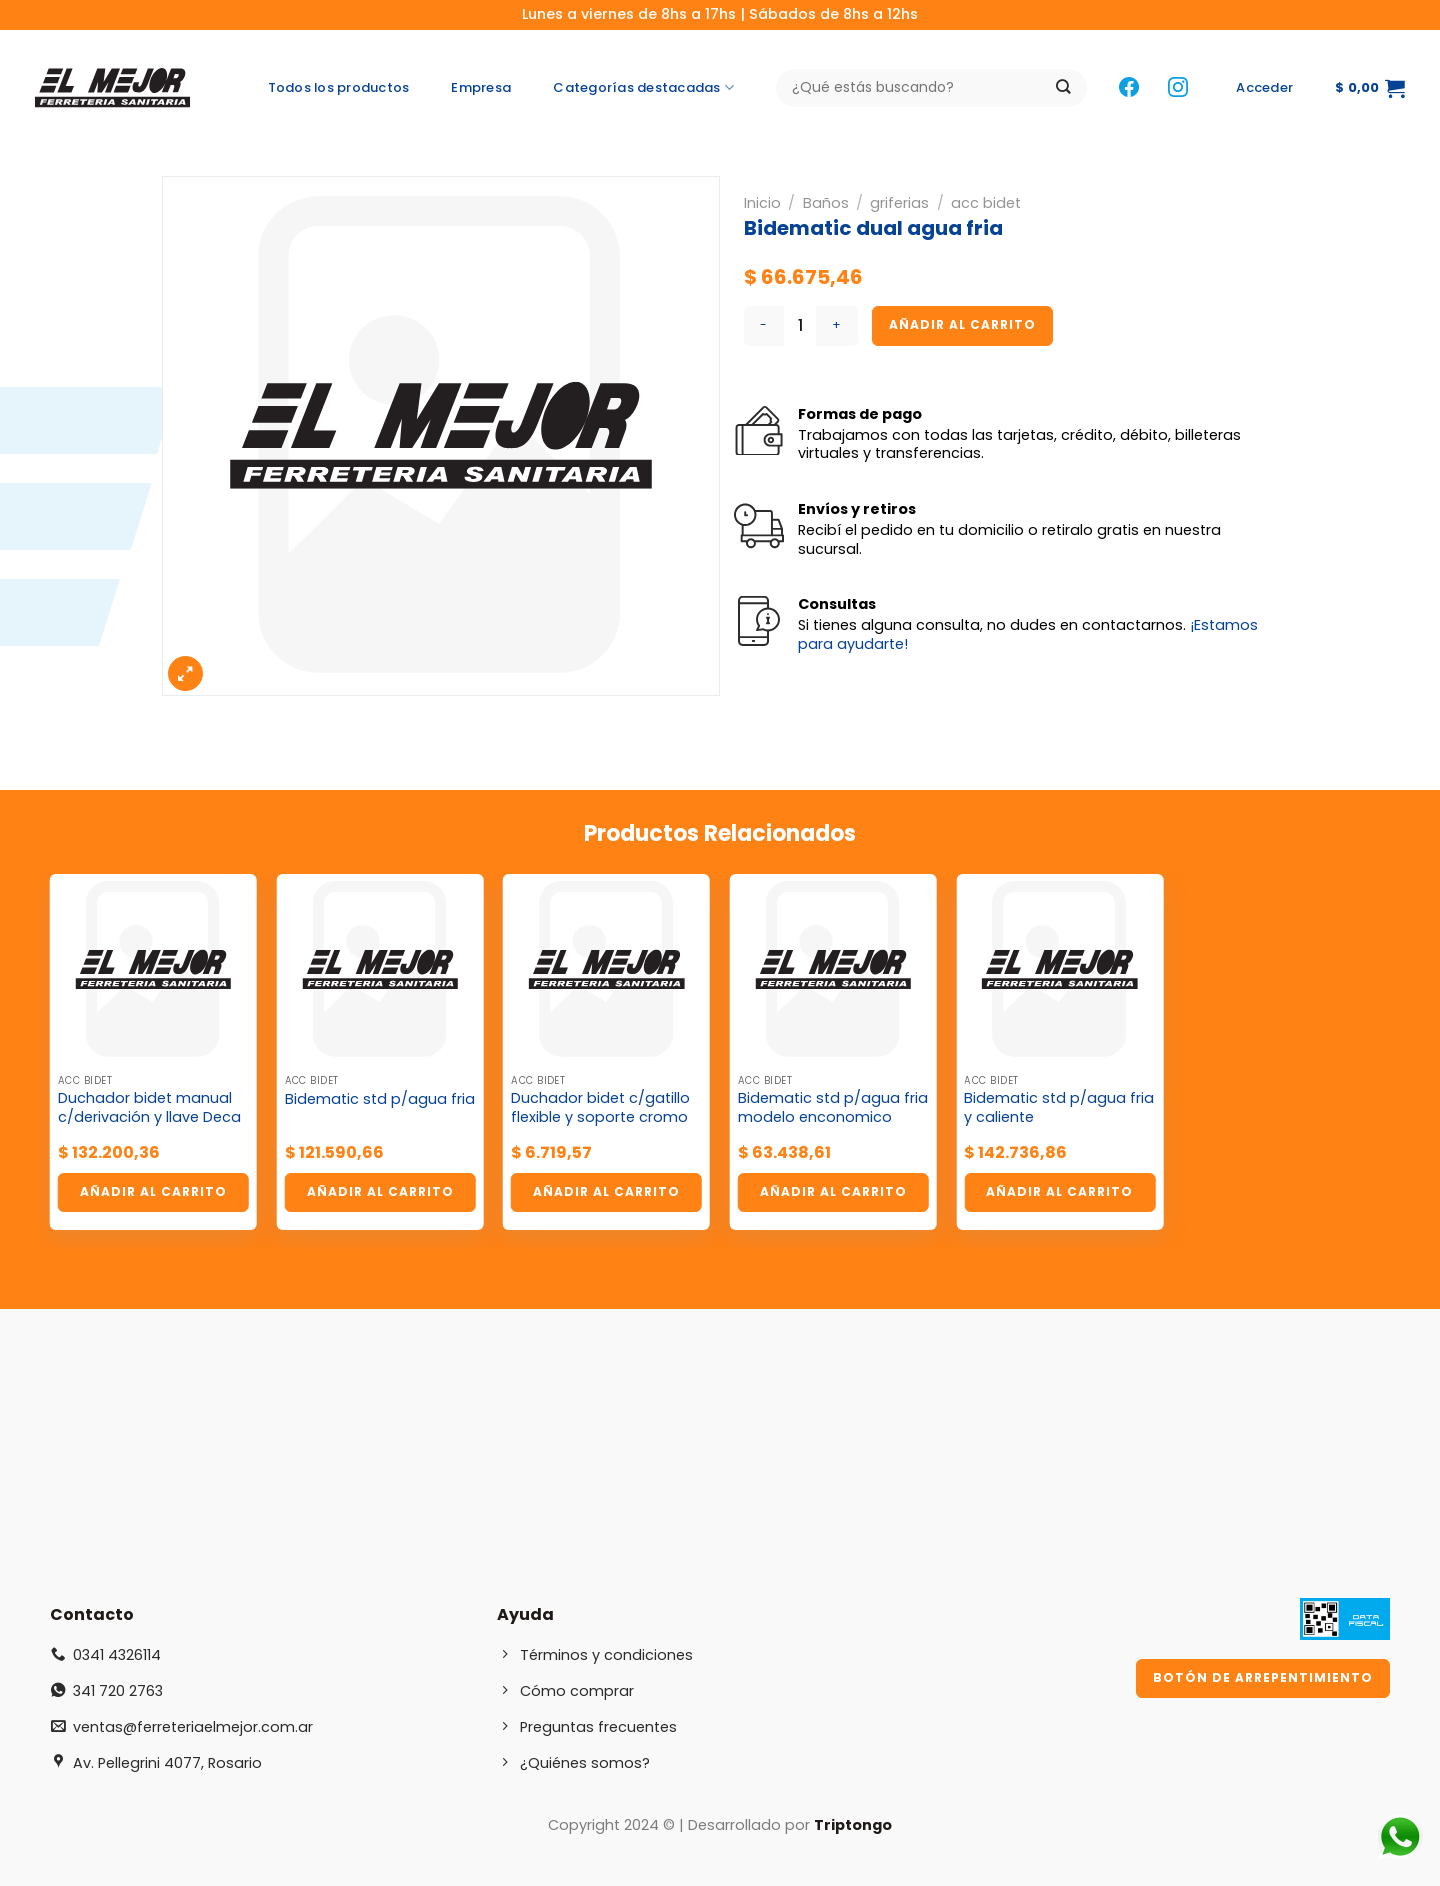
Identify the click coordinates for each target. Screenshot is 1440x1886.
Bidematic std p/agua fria (380, 1099)
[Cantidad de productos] (800, 326)
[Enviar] (1063, 88)
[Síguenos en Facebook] (1129, 88)
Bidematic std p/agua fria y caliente (1059, 1107)
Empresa (481, 87)
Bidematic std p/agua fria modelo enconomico (833, 1107)
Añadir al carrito (962, 324)
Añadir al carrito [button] (153, 1191)
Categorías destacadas (643, 88)
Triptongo (853, 1825)
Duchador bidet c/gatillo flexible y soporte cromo (600, 1107)
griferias (899, 203)
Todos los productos (339, 87)
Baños (826, 203)
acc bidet (986, 203)
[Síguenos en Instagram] (1178, 88)
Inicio (762, 203)
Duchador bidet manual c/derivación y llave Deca (149, 1107)
